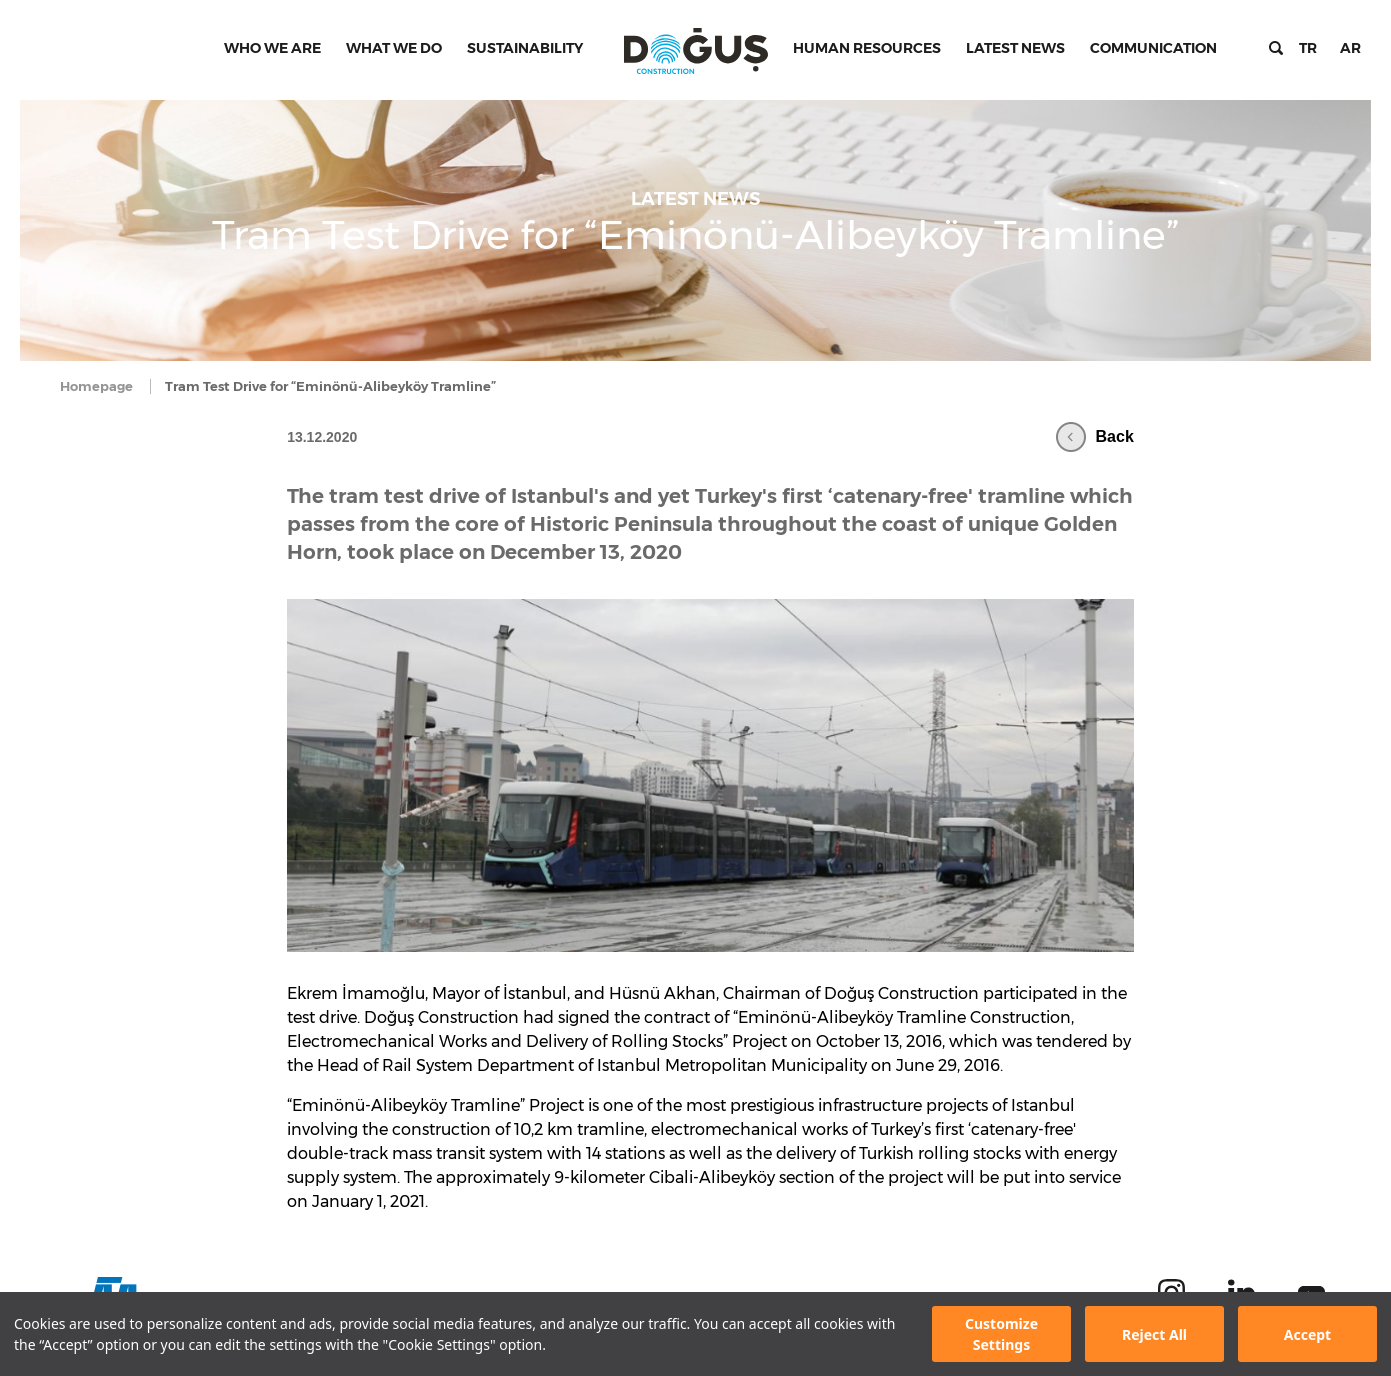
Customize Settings (1001, 1334)
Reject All (1154, 1334)
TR (1308, 48)
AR (1350, 48)
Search (1276, 48)
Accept (1307, 1334)
